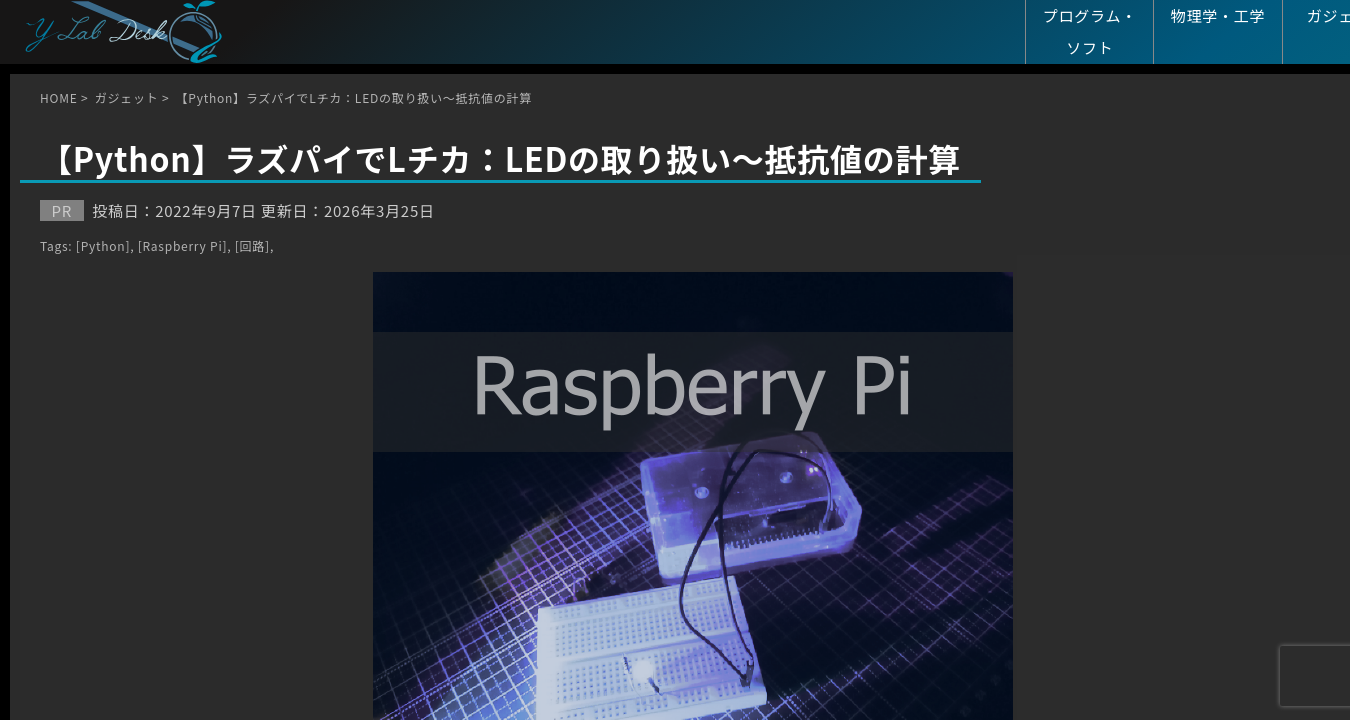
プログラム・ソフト (1090, 31)
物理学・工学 (1218, 15)
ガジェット (127, 97)
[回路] (252, 245)
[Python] (103, 245)
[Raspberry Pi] (182, 245)
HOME (58, 97)
